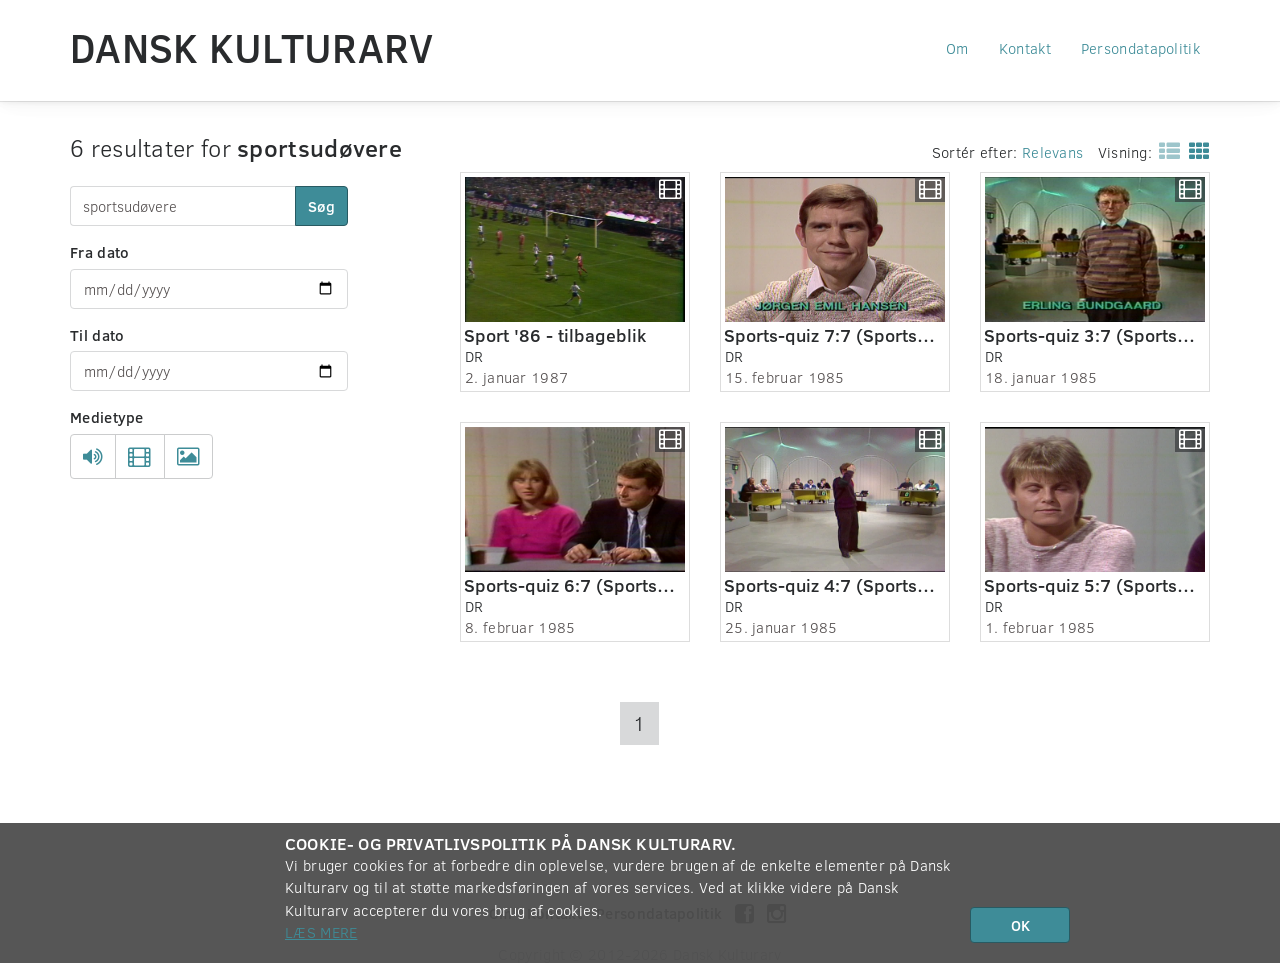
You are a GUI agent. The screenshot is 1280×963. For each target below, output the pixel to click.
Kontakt (1025, 48)
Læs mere (321, 932)
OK (1020, 925)
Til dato (97, 335)
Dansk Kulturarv (252, 47)
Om (957, 48)
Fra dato (99, 252)
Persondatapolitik (1140, 48)
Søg (321, 206)
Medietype (107, 417)
